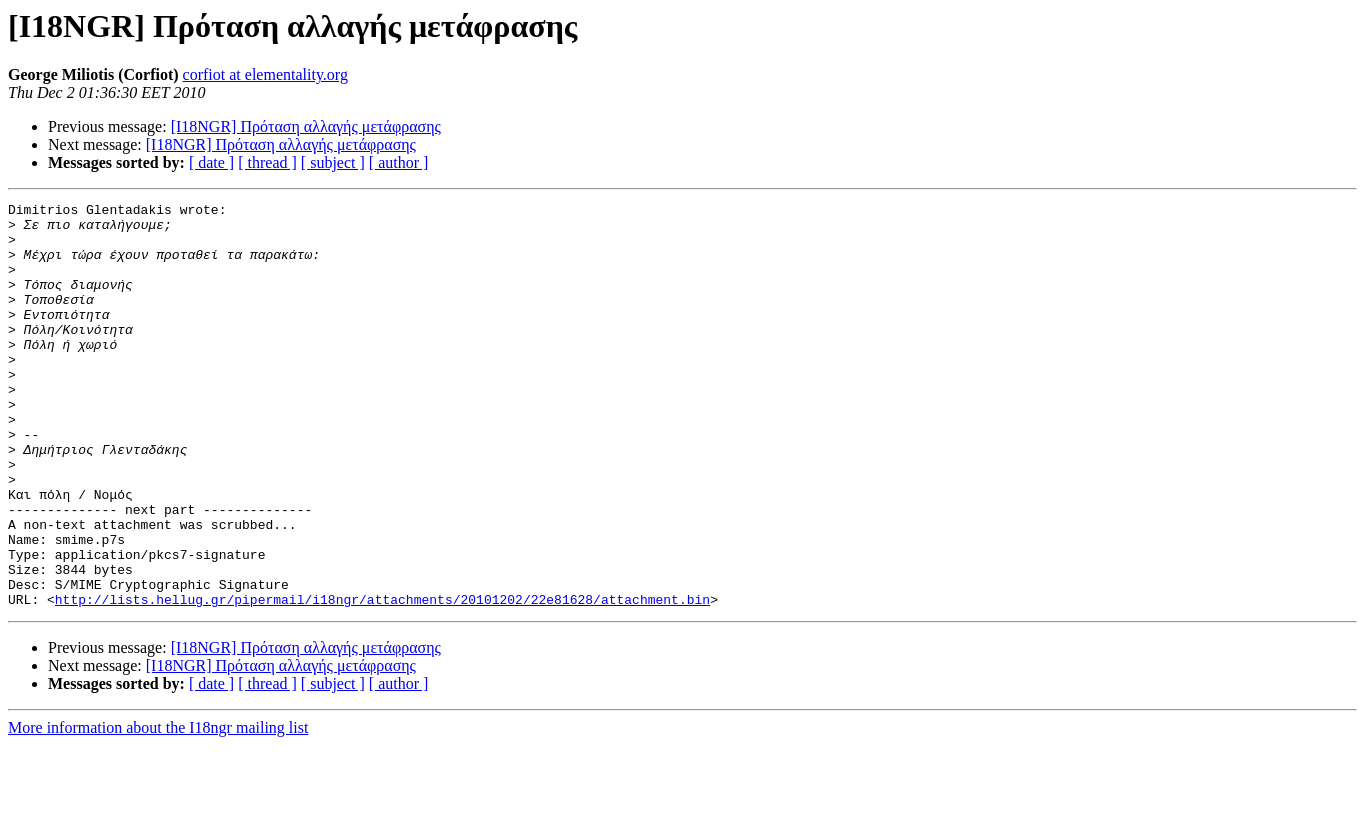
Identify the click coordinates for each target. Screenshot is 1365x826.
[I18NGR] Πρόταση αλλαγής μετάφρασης (306, 126)
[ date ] (211, 162)
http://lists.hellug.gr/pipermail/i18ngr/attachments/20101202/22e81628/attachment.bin (382, 680)
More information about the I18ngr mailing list (158, 808)
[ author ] (399, 162)
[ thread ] (267, 162)
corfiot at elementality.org (265, 74)
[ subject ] (333, 162)
